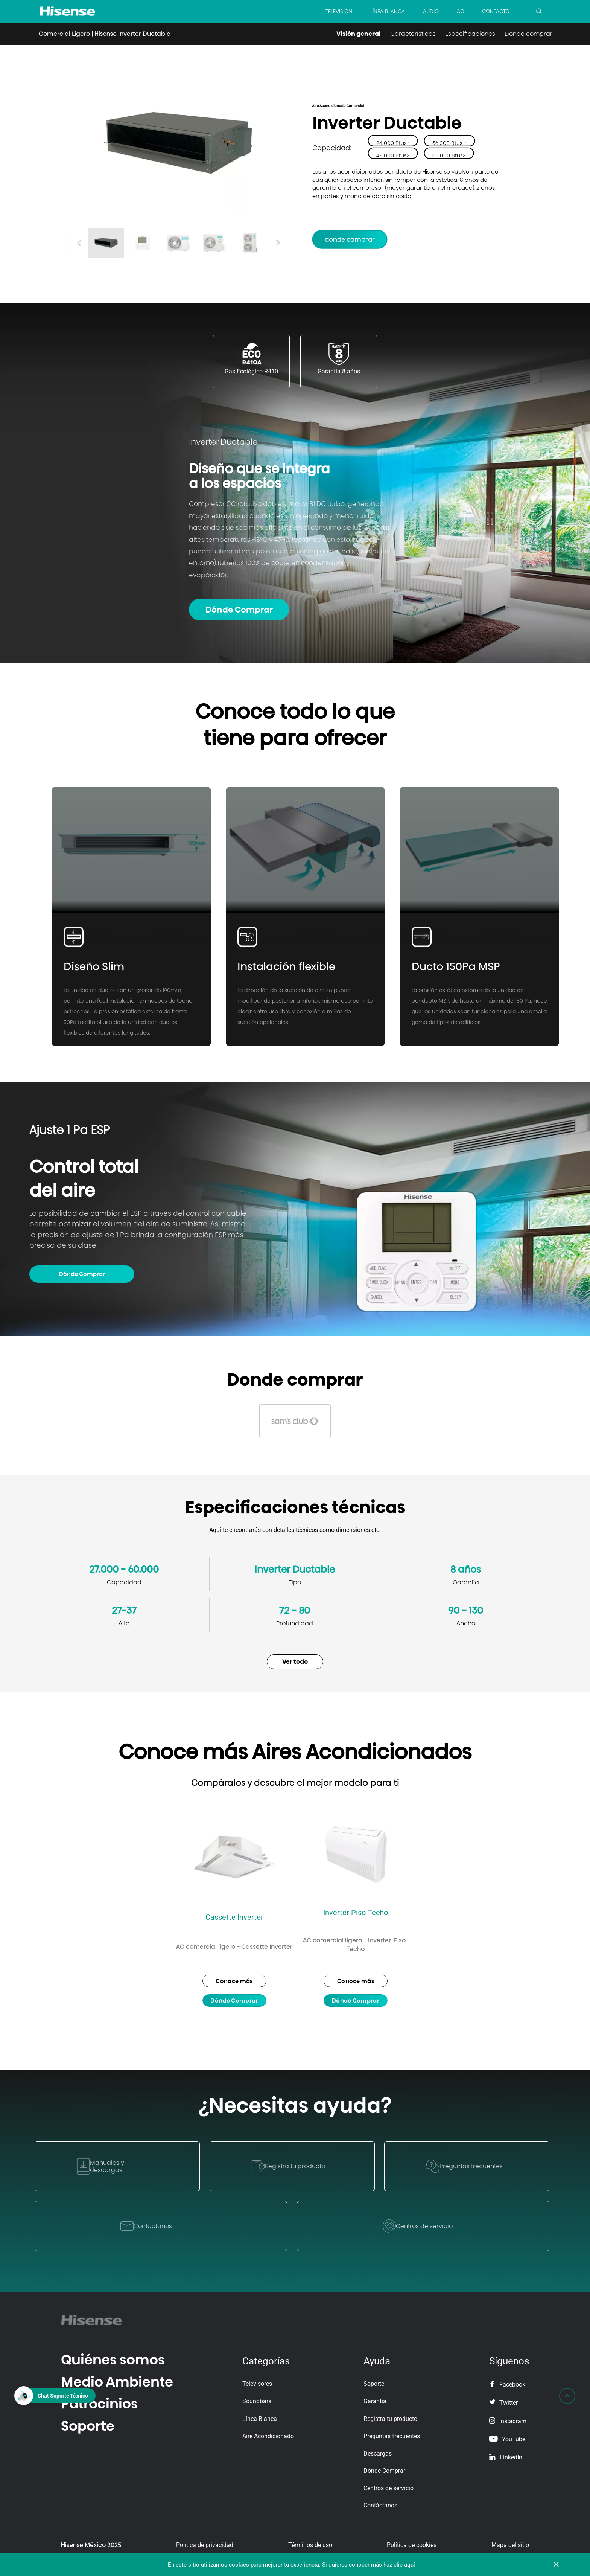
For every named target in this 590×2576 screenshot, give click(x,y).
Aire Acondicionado (268, 2436)
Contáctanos (380, 2505)
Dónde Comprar (239, 610)
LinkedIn (505, 2457)
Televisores (257, 2383)
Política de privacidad (204, 2545)
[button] (278, 243)
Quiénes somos (113, 2359)
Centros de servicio (388, 2488)
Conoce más (234, 1981)
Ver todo (295, 1661)
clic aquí (404, 2564)
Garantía (374, 2401)
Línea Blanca (259, 2418)
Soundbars (256, 2401)
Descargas (377, 2453)
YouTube (507, 2439)
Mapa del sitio (510, 2545)
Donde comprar (528, 33)
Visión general (358, 33)
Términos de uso (310, 2545)
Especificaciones (470, 33)
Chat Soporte (63, 2395)
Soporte (87, 2426)
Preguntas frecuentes (391, 2436)
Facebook (507, 2384)
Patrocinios (99, 2403)
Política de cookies (411, 2545)
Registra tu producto (390, 2418)
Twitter (503, 2402)
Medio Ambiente (117, 2382)
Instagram (507, 2421)
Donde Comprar (350, 239)
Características (413, 33)
